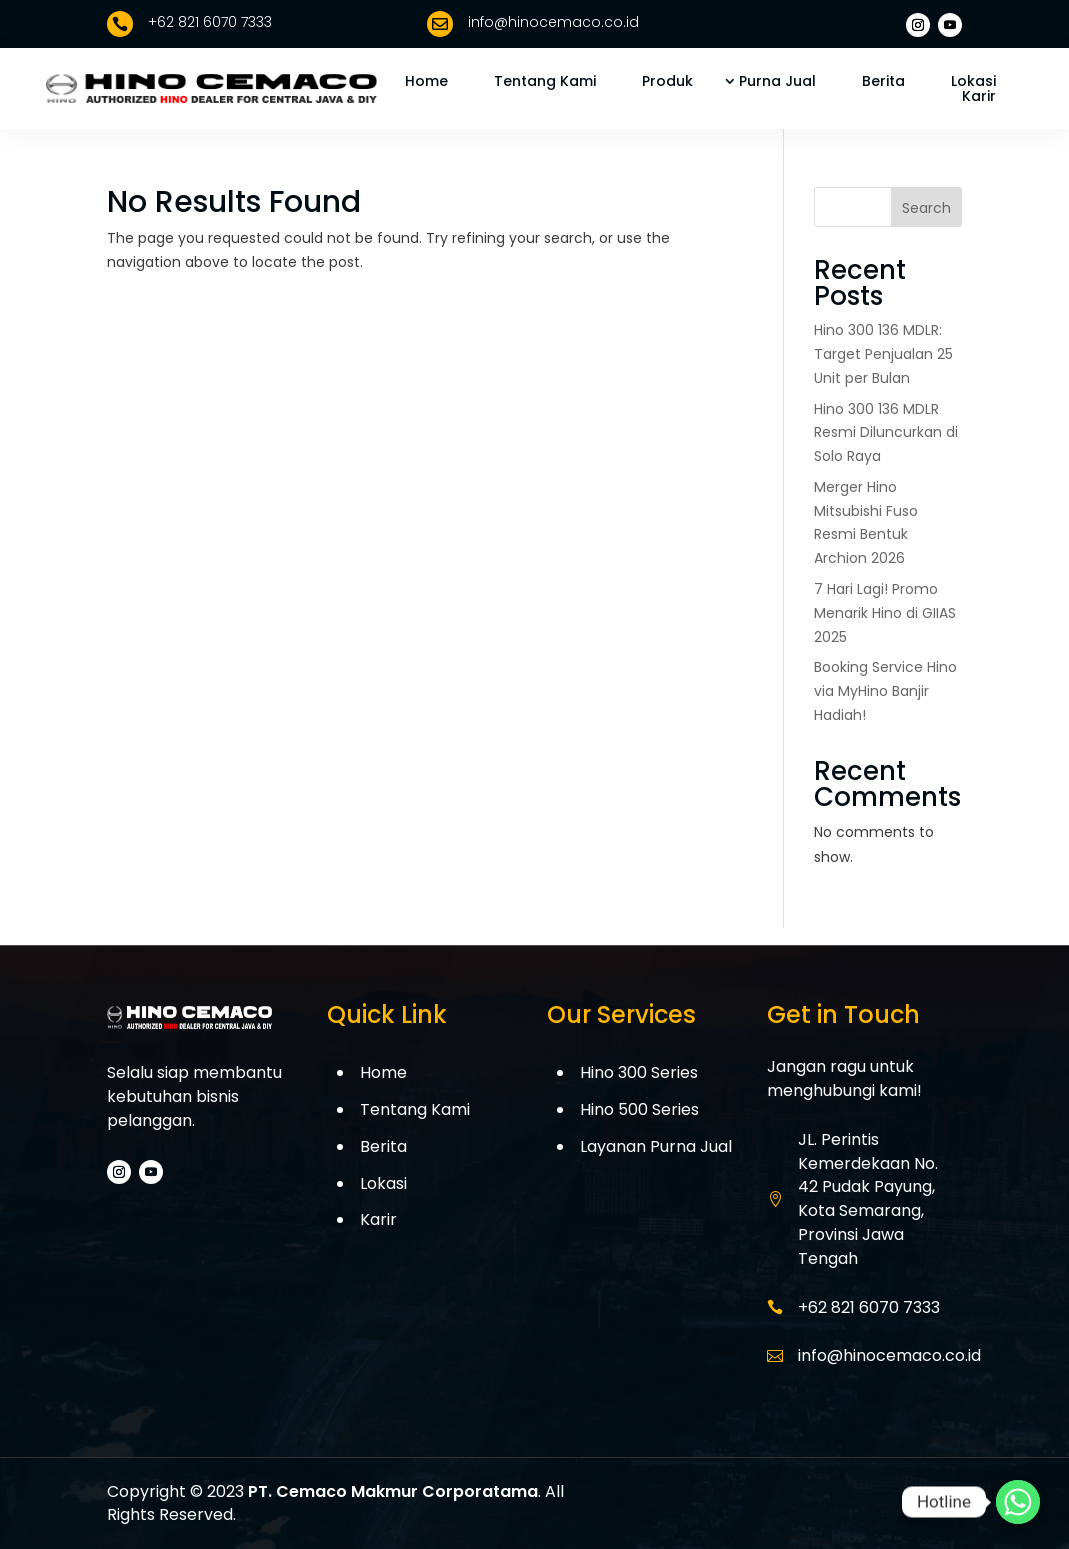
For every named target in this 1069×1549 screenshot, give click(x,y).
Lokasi (973, 81)
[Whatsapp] (1018, 1502)
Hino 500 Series (639, 1109)
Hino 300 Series (639, 1072)
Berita (883, 81)
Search (926, 208)
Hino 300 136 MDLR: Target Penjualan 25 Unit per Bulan (883, 354)
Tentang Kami (545, 81)
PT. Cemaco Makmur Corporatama (393, 1491)
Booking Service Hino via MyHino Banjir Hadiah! (885, 691)
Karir (979, 96)
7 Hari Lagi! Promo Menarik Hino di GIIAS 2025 (885, 613)
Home (426, 81)
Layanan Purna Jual (656, 1146)
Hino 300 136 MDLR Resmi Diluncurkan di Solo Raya (886, 433)
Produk (667, 81)
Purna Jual (777, 81)
